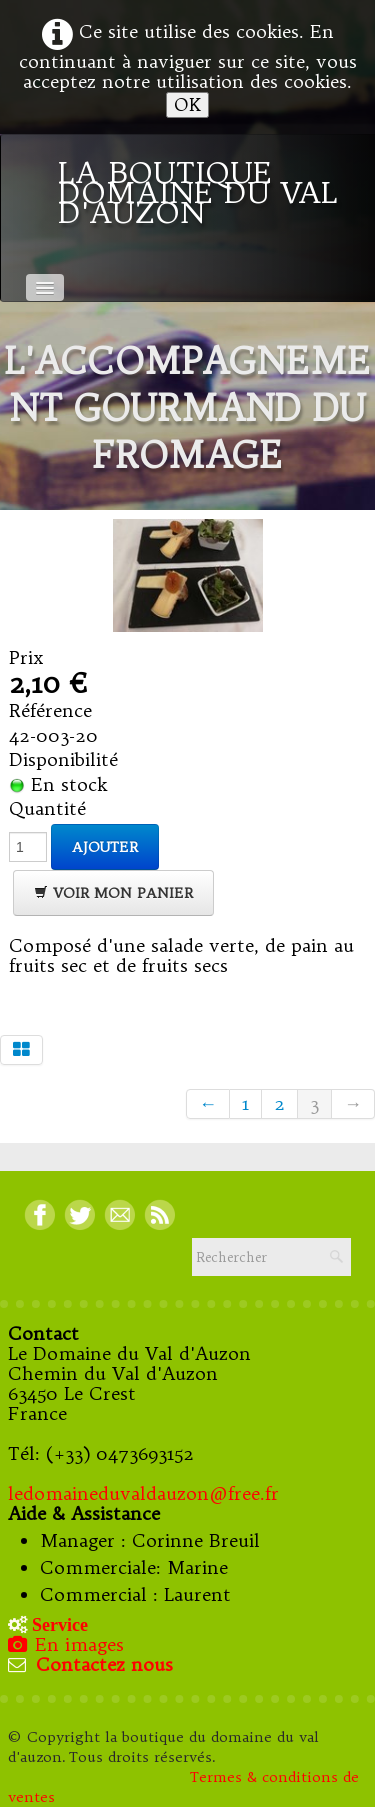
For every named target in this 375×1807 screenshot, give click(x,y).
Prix (26, 658)
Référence (50, 711)
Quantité (47, 809)
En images (68, 1644)
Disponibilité (63, 760)
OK (187, 104)
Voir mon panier (113, 893)
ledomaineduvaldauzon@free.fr (143, 1493)
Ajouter (105, 847)
